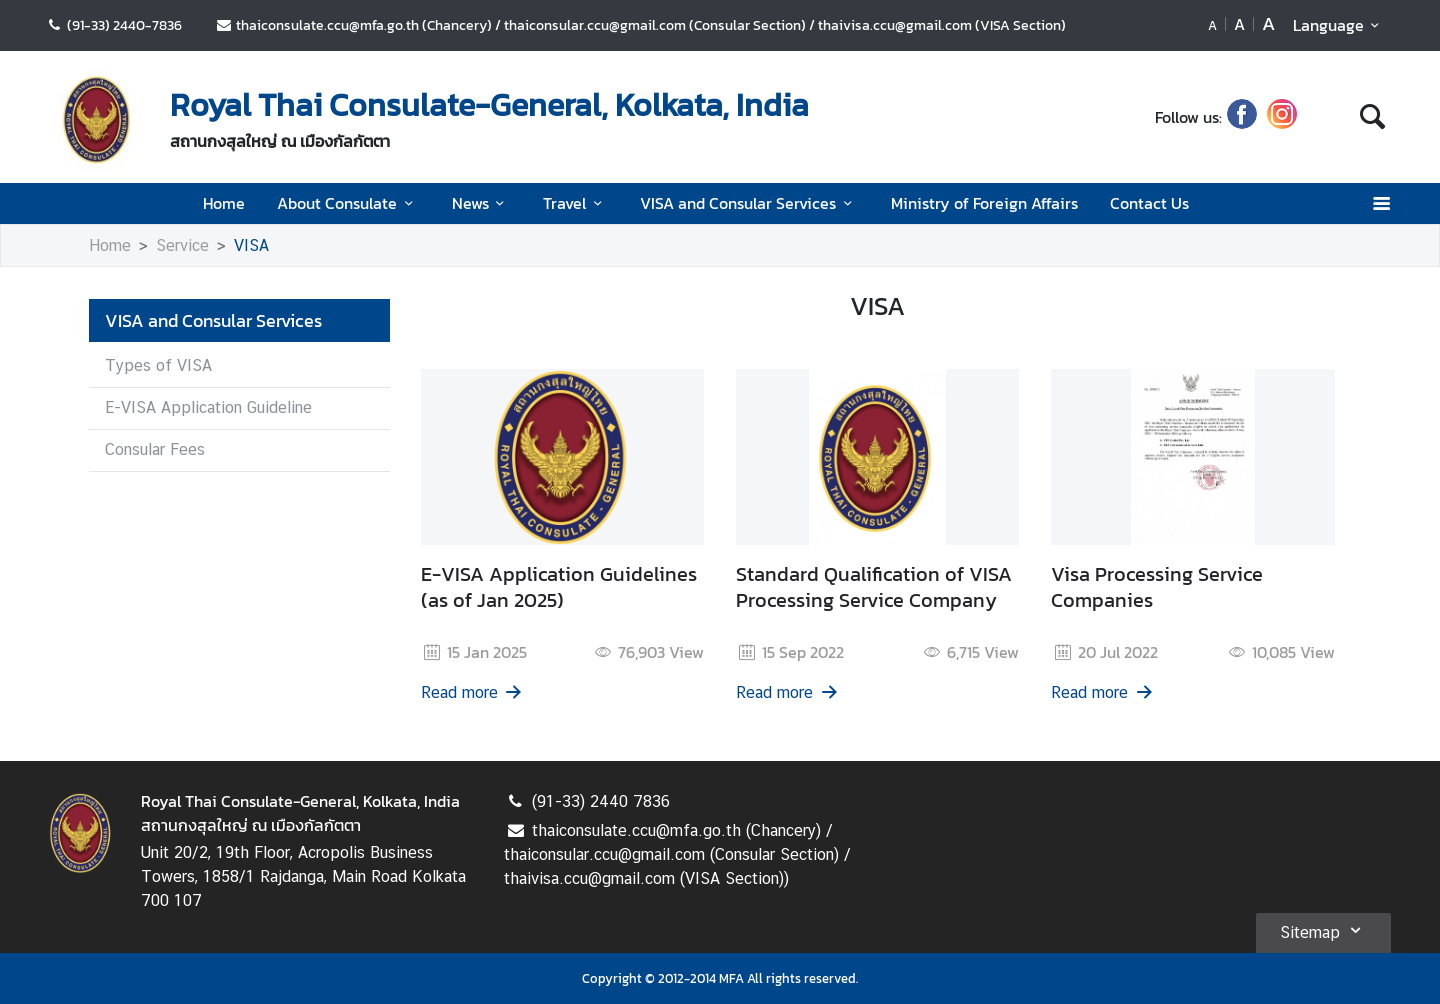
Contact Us (1149, 203)
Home (224, 203)
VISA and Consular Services (749, 203)
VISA (251, 245)
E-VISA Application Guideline (208, 407)
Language (1339, 25)
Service (182, 245)
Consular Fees (155, 449)
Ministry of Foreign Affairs (984, 203)
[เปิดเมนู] (1380, 203)
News (481, 203)
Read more (473, 692)
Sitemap (1323, 930)
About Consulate (348, 203)
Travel (575, 203)
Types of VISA (158, 365)
